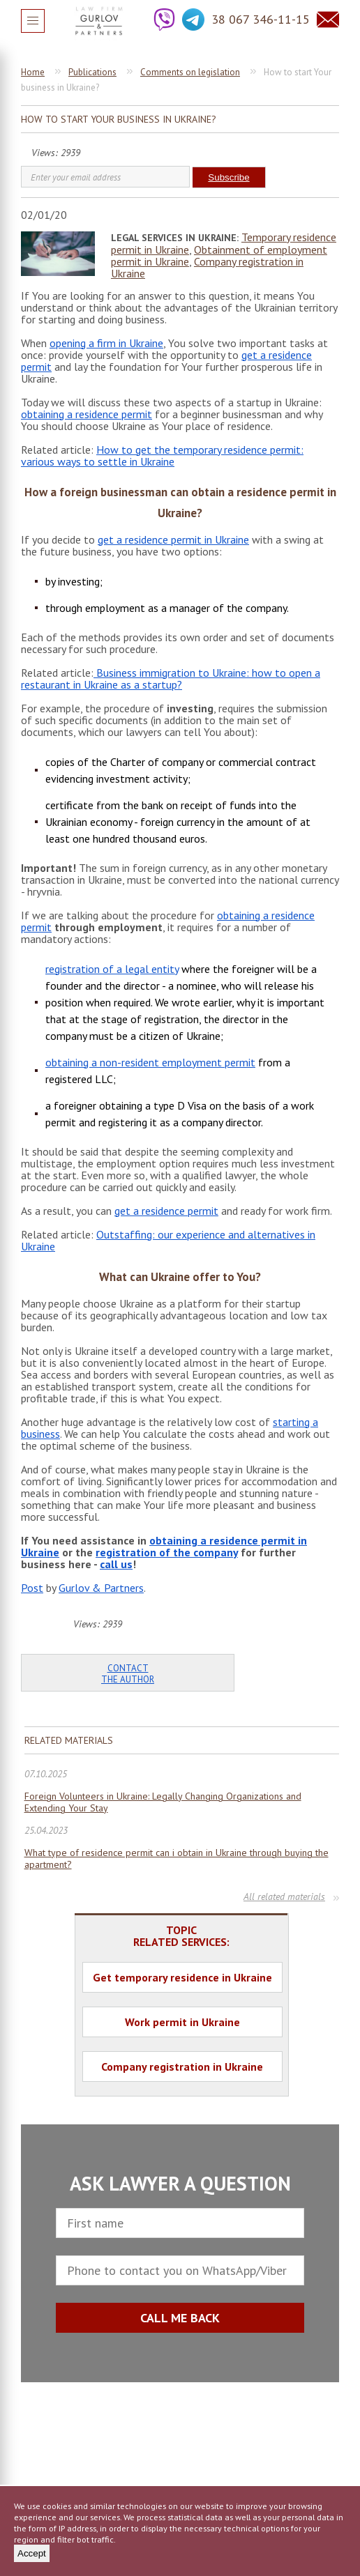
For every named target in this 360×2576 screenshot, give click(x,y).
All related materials (284, 1896)
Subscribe (228, 177)
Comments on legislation (190, 72)
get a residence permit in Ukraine (173, 539)
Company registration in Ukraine (207, 267)
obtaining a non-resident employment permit (150, 1062)
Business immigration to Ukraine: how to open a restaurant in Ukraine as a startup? (170, 678)
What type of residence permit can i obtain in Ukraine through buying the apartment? (176, 1859)
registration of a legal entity (112, 969)
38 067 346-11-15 (260, 19)
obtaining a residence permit (86, 414)
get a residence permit (166, 1211)
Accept (31, 2553)
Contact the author (127, 1673)
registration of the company (167, 1552)
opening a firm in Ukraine (106, 343)
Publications (92, 72)
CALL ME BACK (180, 2318)
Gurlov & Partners (101, 1588)
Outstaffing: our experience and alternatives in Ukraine (168, 1240)
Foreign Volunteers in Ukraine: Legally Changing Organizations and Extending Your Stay (162, 1802)
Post (32, 1588)
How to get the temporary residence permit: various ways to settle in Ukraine (162, 455)
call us (116, 1564)
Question (328, 19)
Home (33, 72)
